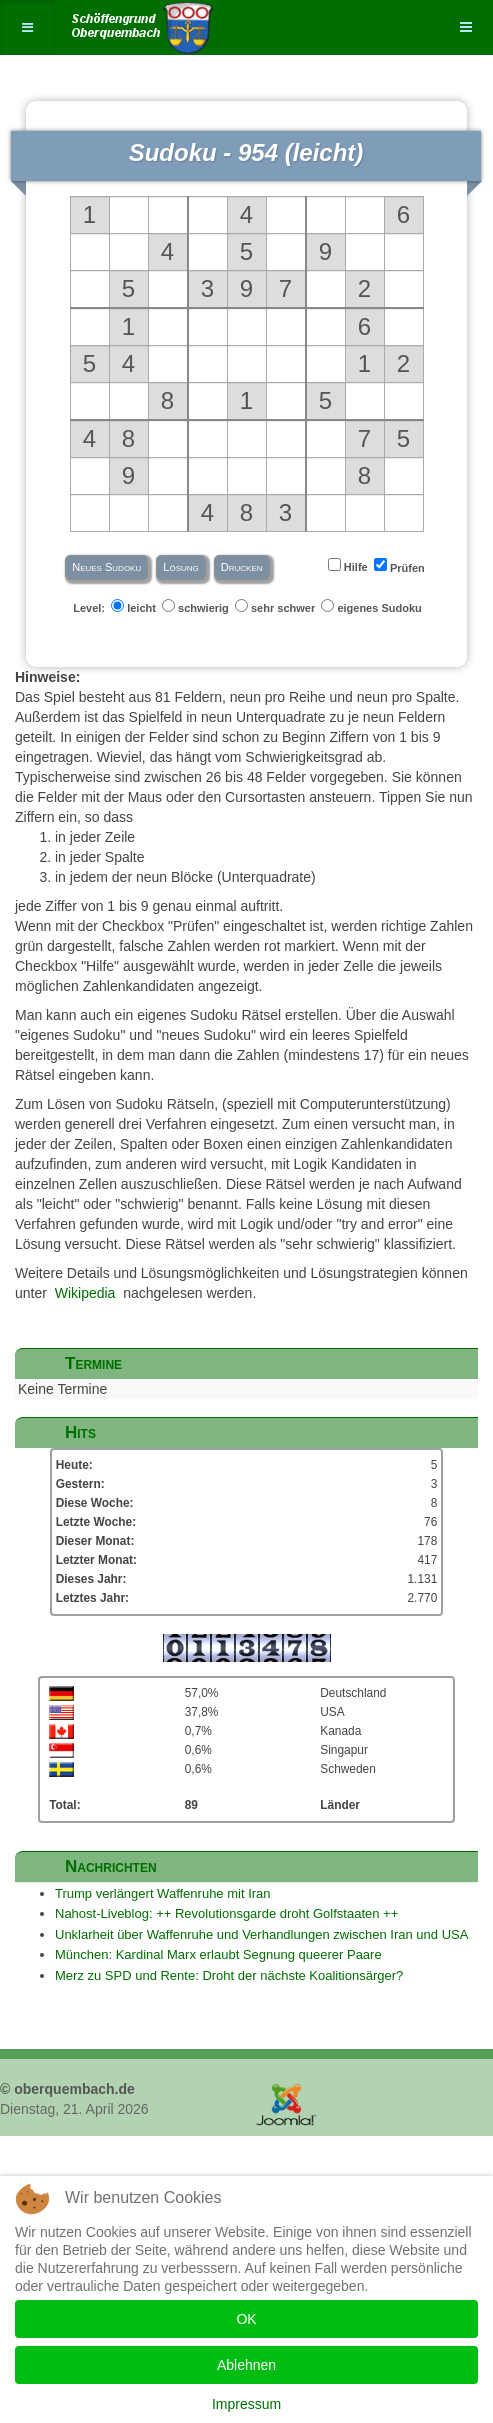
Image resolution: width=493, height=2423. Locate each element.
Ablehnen (246, 2365)
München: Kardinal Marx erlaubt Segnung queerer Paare (218, 1954)
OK (246, 2319)
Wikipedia (85, 1293)
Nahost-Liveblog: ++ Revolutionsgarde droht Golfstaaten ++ (226, 1913)
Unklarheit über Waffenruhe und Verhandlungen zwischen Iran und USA (261, 1934)
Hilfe (349, 565)
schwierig (197, 606)
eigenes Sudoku (372, 606)
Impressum (246, 2404)
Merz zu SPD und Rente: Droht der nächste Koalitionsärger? (229, 1975)
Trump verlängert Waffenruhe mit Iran (163, 1893)
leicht (135, 606)
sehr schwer (276, 606)
